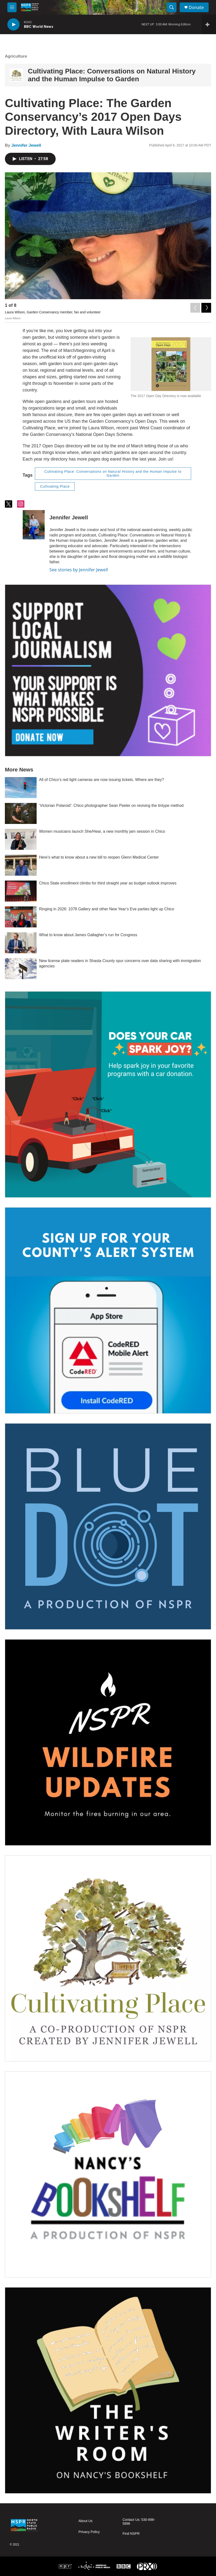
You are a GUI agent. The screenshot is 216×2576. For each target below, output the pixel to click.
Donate (196, 7)
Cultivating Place (55, 486)
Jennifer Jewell (26, 145)
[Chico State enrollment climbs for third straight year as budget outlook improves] (21, 891)
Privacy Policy (89, 2532)
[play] (13, 24)
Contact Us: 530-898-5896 (139, 2521)
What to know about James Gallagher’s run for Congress (88, 935)
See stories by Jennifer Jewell (79, 570)
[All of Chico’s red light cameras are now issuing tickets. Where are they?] (21, 787)
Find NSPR (131, 2533)
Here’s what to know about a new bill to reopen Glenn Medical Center (99, 857)
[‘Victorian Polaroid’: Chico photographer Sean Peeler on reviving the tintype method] (21, 813)
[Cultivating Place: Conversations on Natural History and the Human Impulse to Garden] (16, 75)
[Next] (206, 306)
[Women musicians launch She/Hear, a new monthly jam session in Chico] (21, 839)
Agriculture (16, 56)
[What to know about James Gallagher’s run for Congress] (21, 942)
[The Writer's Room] (108, 2390)
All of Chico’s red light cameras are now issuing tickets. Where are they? (101, 780)
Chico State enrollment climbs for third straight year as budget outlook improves (107, 883)
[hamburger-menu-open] (12, 7)
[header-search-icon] (171, 7)
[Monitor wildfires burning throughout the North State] (108, 1742)
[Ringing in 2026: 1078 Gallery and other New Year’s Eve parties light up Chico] (21, 916)
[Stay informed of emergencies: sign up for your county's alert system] (108, 1310)
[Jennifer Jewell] (34, 524)
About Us (86, 2521)
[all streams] (209, 24)
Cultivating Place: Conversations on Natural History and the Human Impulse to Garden (112, 75)
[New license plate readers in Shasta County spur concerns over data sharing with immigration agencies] (21, 968)
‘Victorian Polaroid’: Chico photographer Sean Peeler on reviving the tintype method (111, 805)
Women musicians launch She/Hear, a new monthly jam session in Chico (102, 831)
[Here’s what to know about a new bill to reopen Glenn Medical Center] (21, 865)
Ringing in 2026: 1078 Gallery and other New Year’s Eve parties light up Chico (106, 909)
